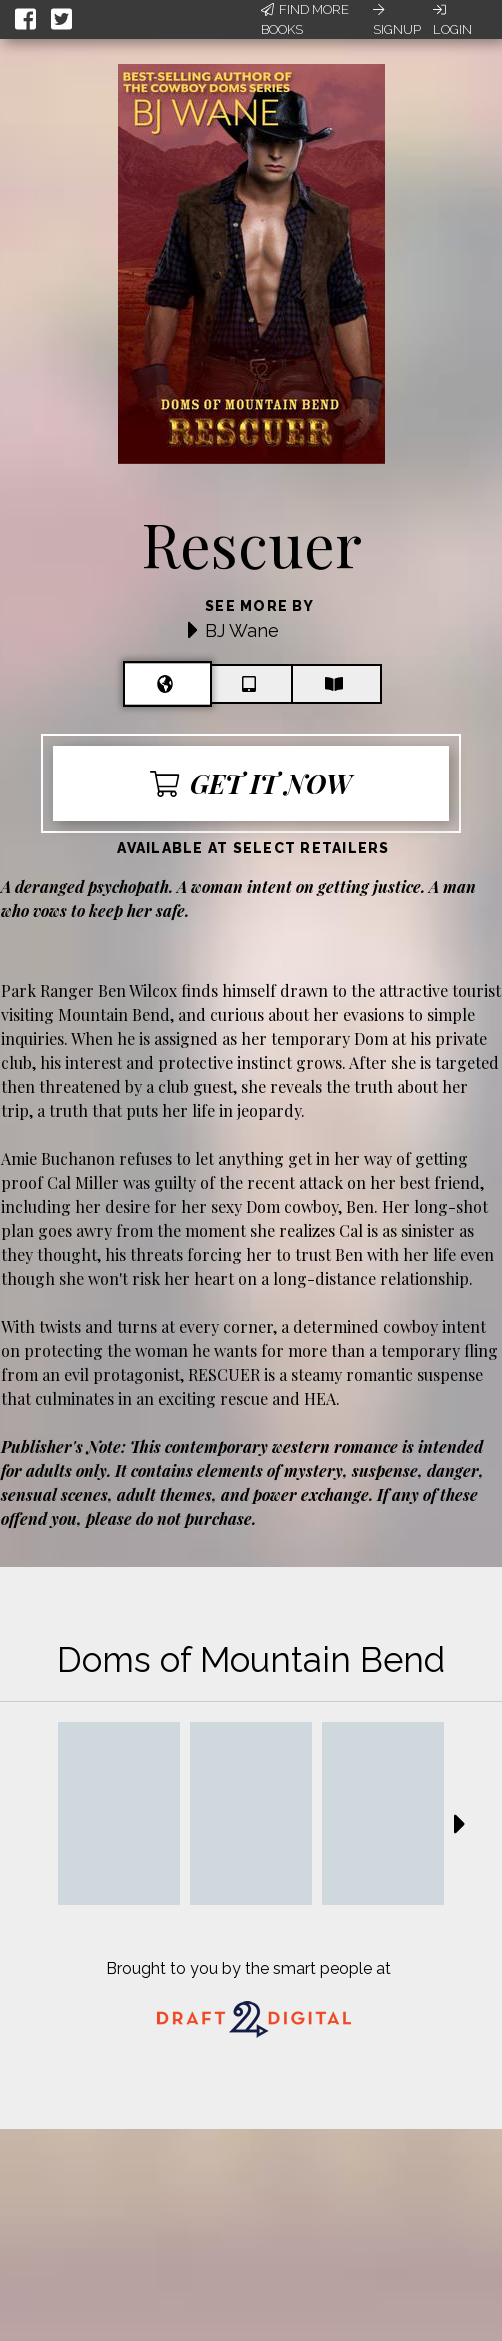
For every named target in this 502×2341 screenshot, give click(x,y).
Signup (397, 20)
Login (452, 20)
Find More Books (305, 19)
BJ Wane (242, 630)
